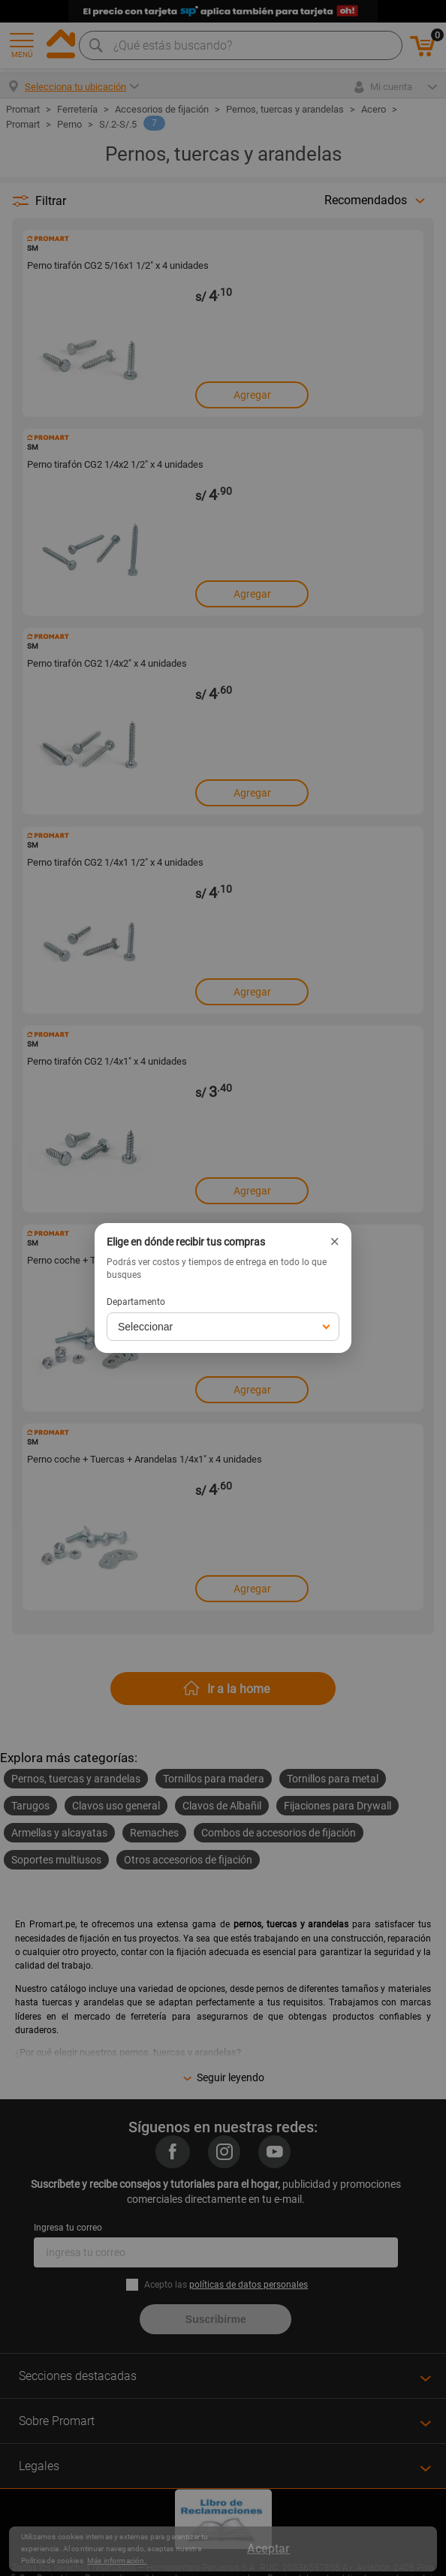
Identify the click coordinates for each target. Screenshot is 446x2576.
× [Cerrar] (334, 1242)
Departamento (136, 1302)
